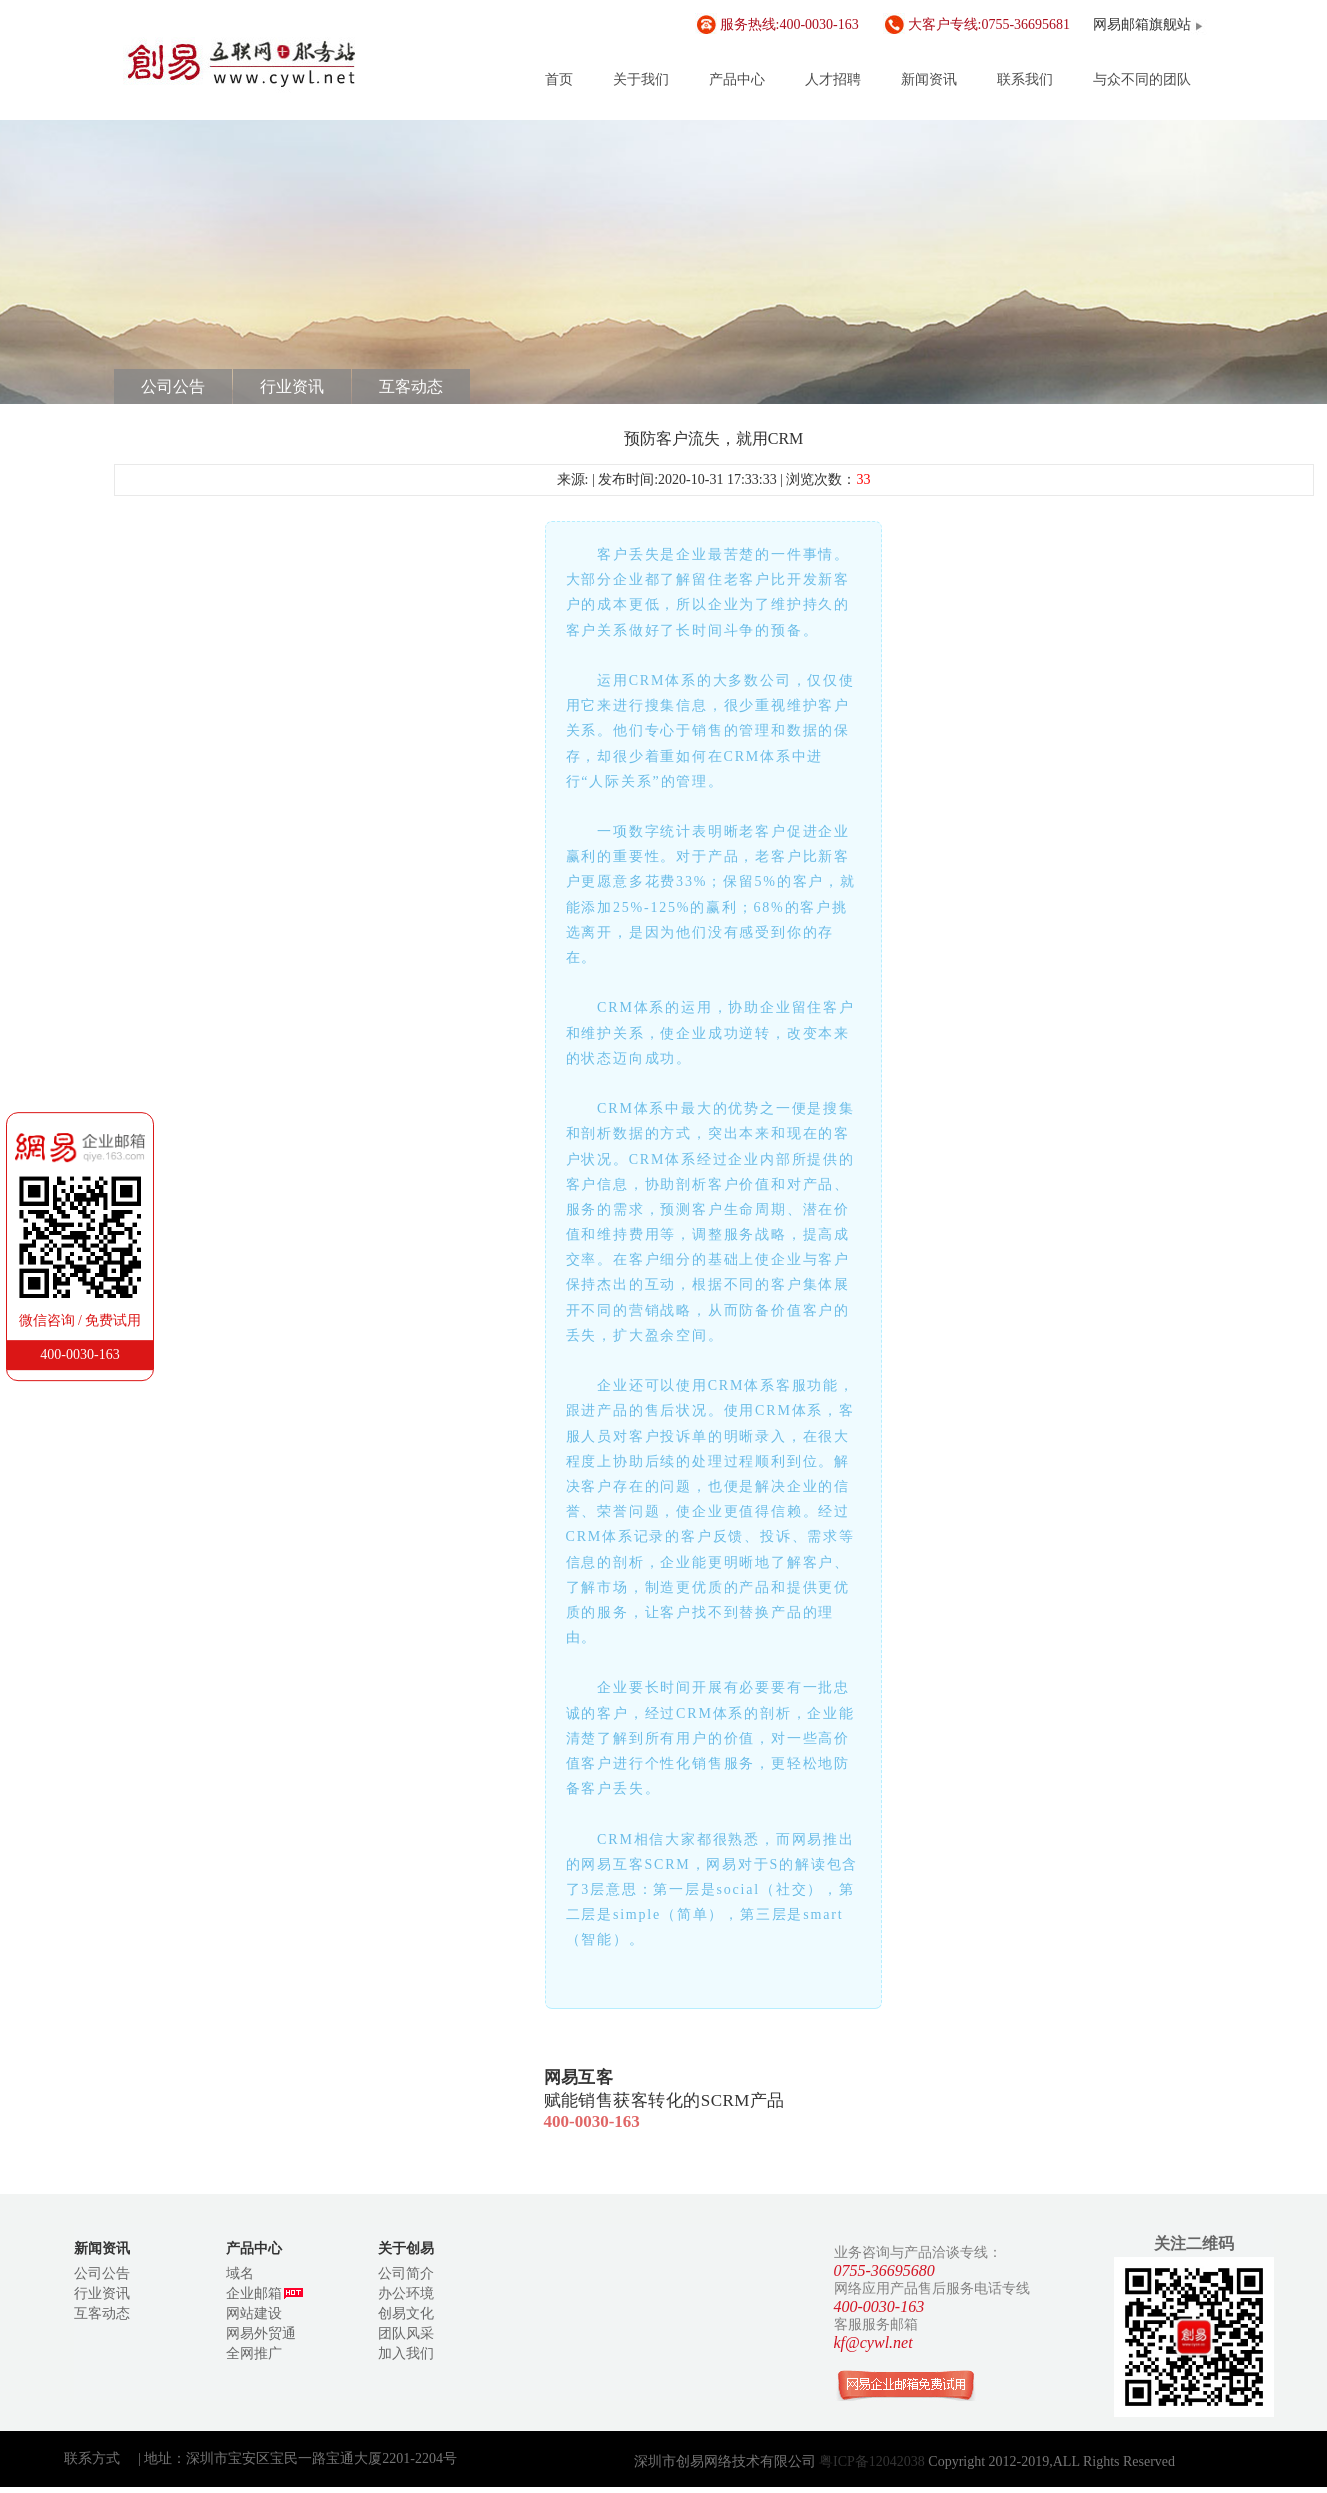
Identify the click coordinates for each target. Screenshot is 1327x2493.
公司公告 (173, 386)
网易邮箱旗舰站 (1142, 24)
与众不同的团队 (1142, 79)
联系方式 (92, 2458)
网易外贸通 (261, 2333)
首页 (559, 79)
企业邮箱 (264, 2293)
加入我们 (406, 2353)
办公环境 (406, 2293)
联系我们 (1025, 79)
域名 (240, 2273)
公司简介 (406, 2273)
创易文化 (406, 2313)
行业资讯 (292, 386)
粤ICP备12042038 (873, 2461)
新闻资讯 (929, 79)
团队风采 (406, 2333)
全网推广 (254, 2353)
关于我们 (641, 79)
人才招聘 (833, 79)
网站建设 (254, 2313)
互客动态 (411, 386)
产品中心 (737, 79)
